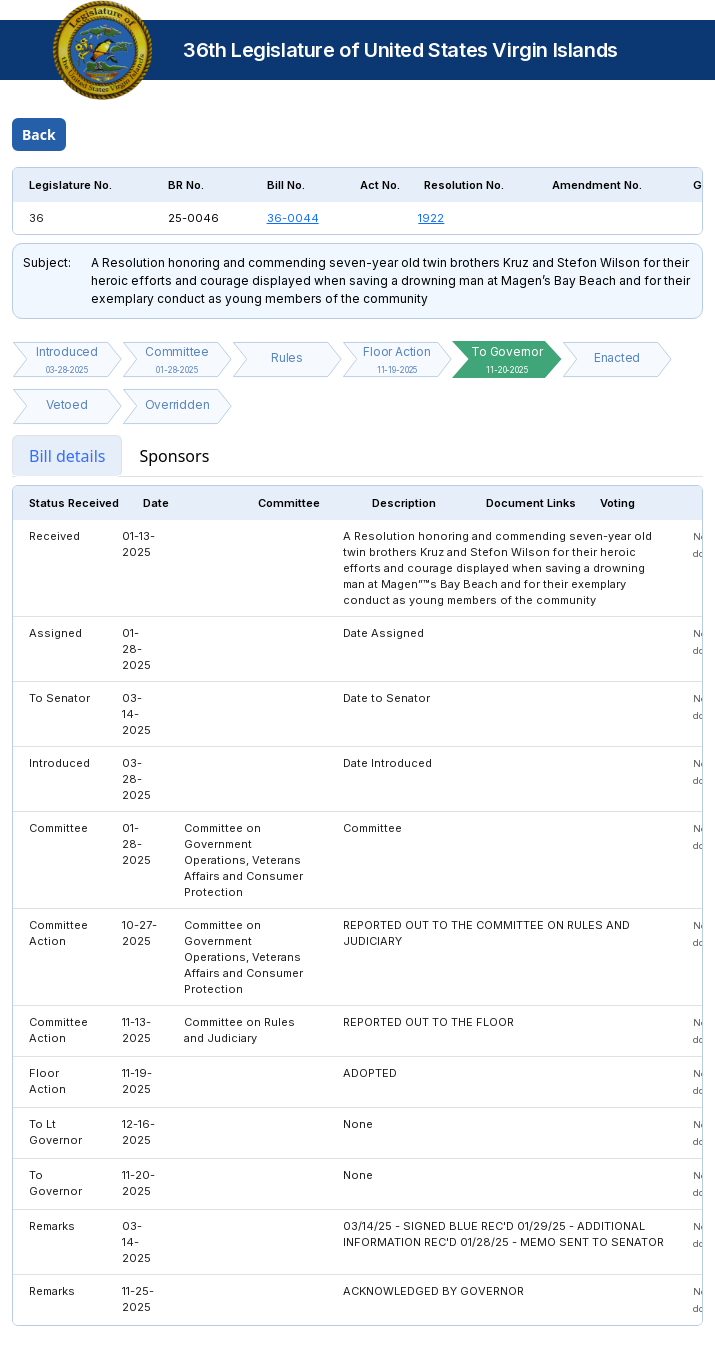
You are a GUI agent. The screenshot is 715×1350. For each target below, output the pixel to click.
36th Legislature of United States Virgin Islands (400, 50)
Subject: (47, 262)
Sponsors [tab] (174, 456)
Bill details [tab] (67, 456)
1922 (431, 218)
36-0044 (293, 218)
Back (39, 134)
